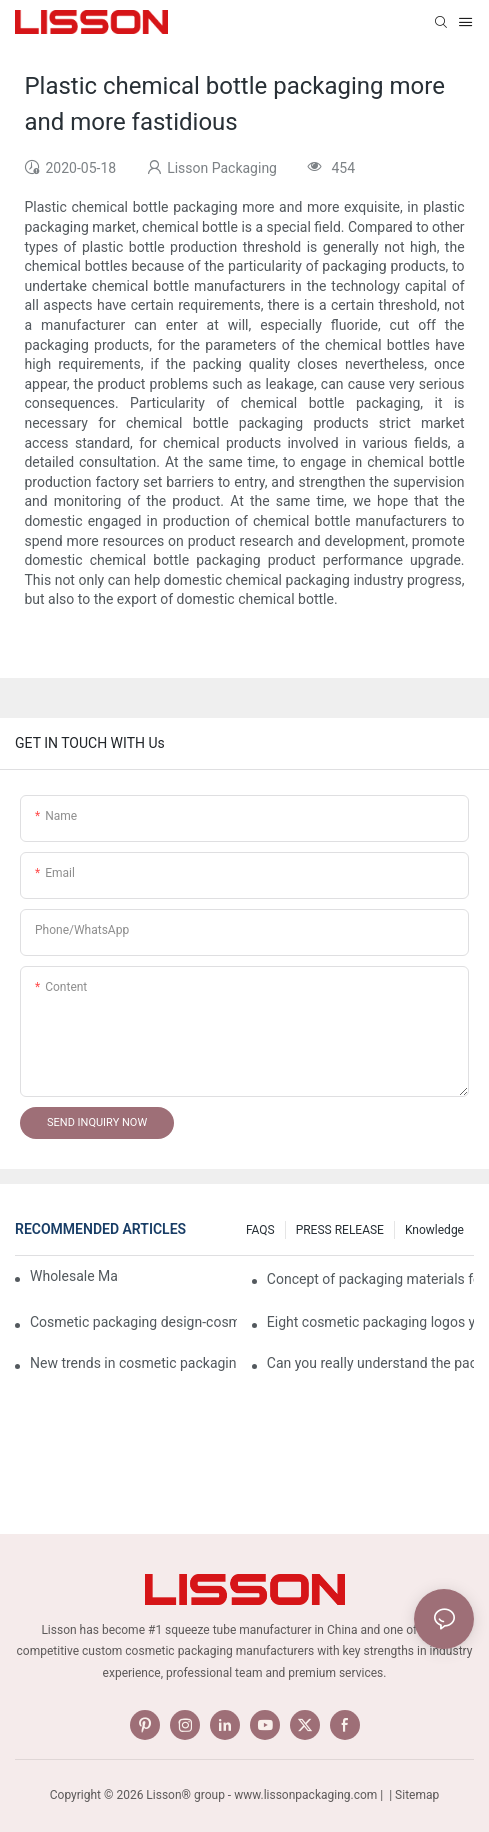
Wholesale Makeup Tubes (74, 1276)
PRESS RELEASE (340, 1230)
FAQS (260, 1230)
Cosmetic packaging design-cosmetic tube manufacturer (133, 1322)
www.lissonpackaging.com (305, 1795)
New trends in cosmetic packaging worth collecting (133, 1363)
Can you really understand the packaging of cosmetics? (370, 1363)
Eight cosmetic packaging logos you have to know (370, 1322)
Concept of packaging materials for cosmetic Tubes (370, 1279)
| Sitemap (412, 1795)
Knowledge (434, 1230)
